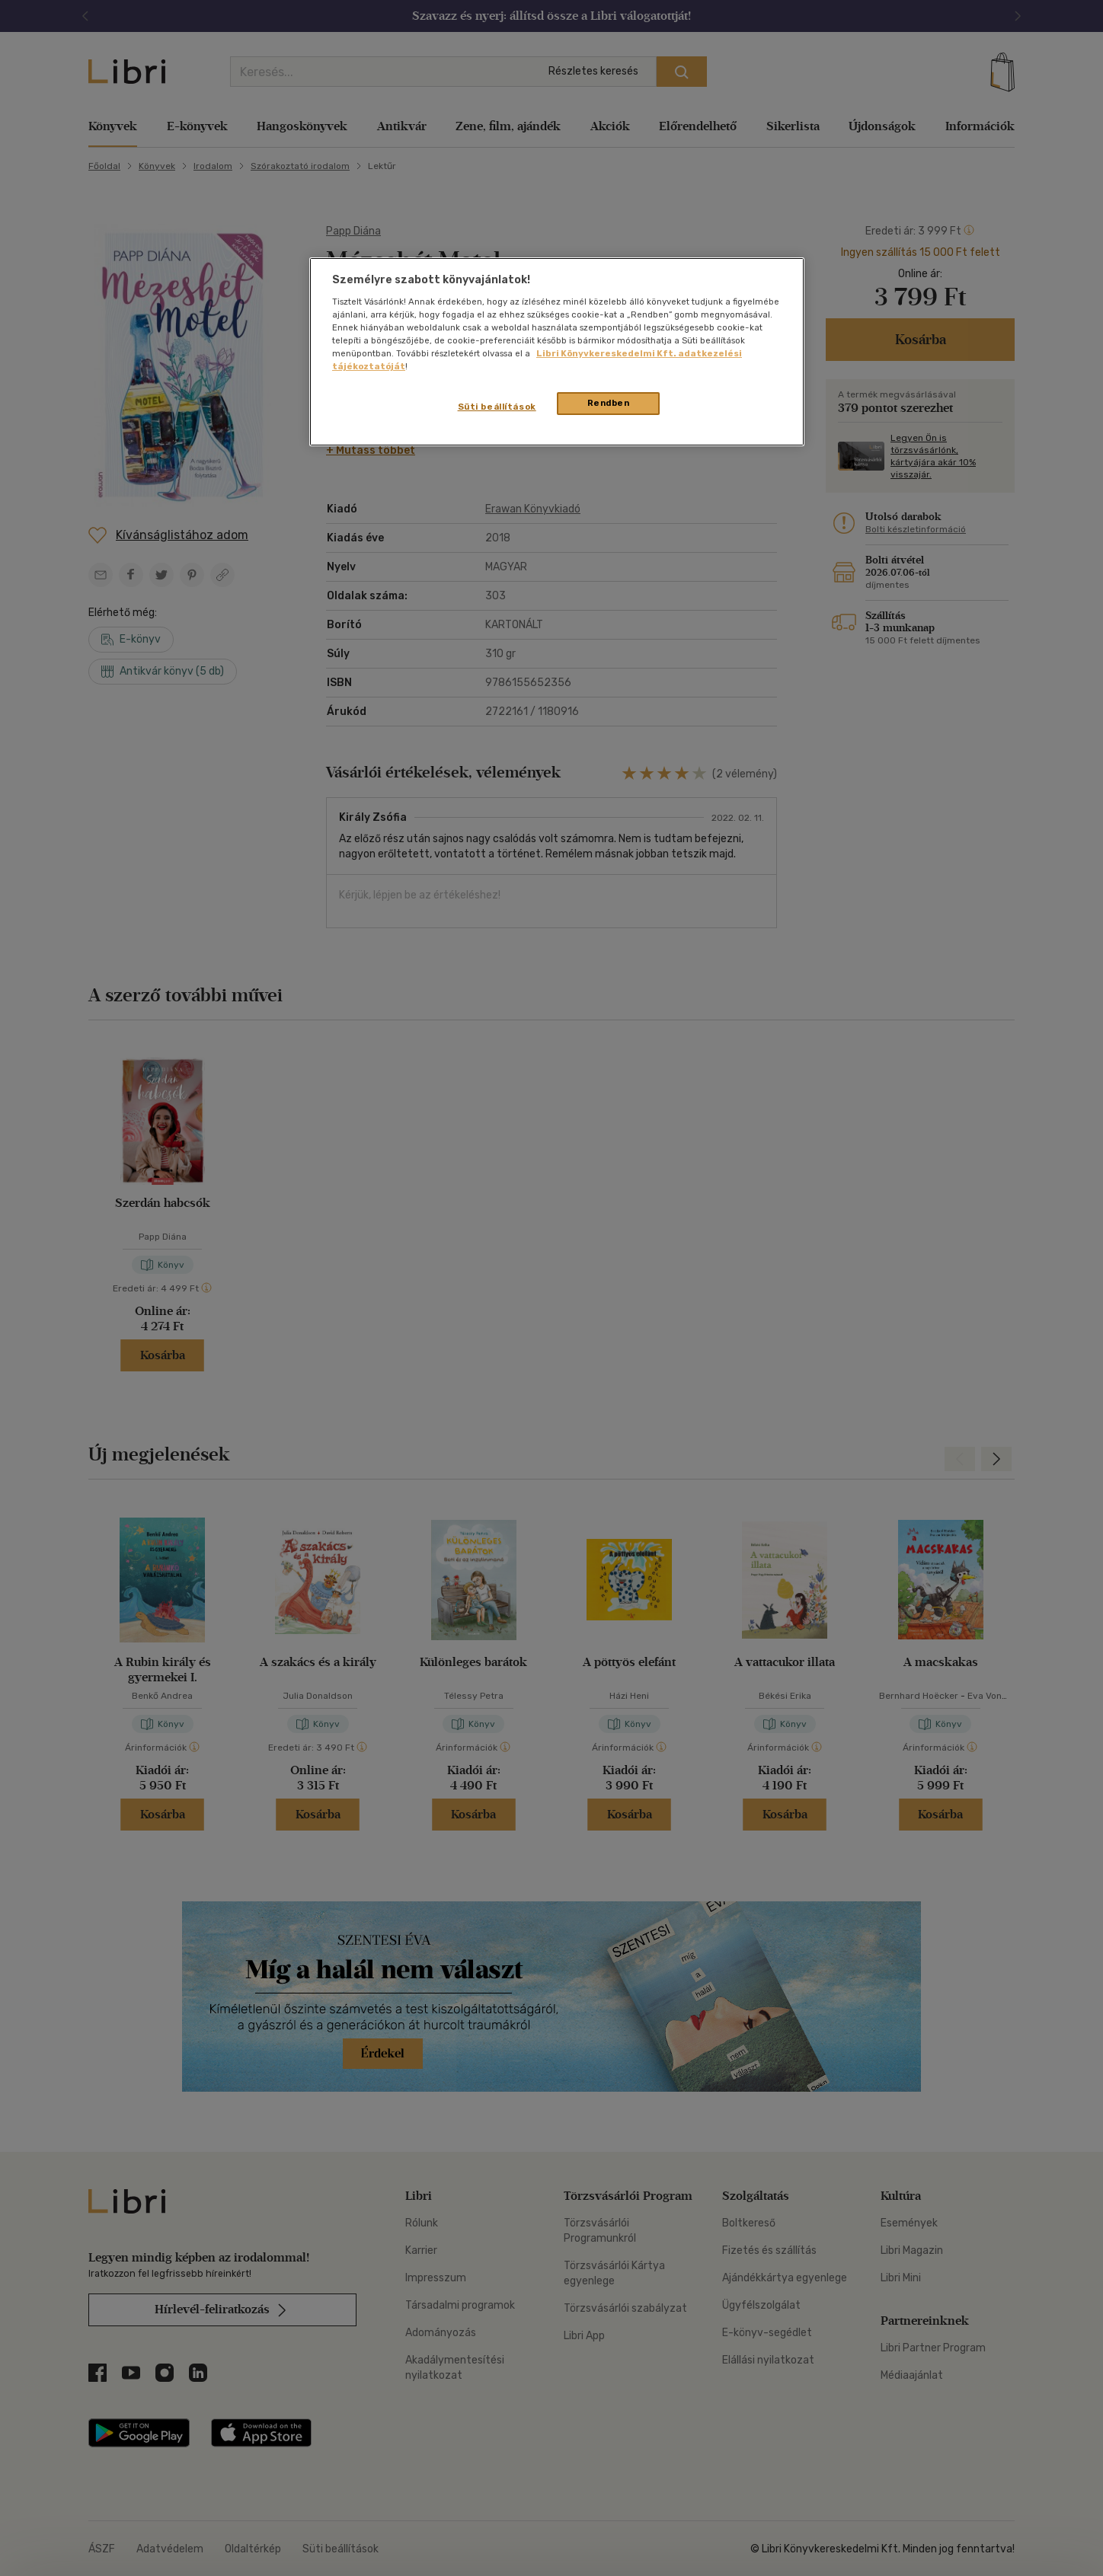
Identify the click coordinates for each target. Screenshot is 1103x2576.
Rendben (608, 402)
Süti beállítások (497, 406)
